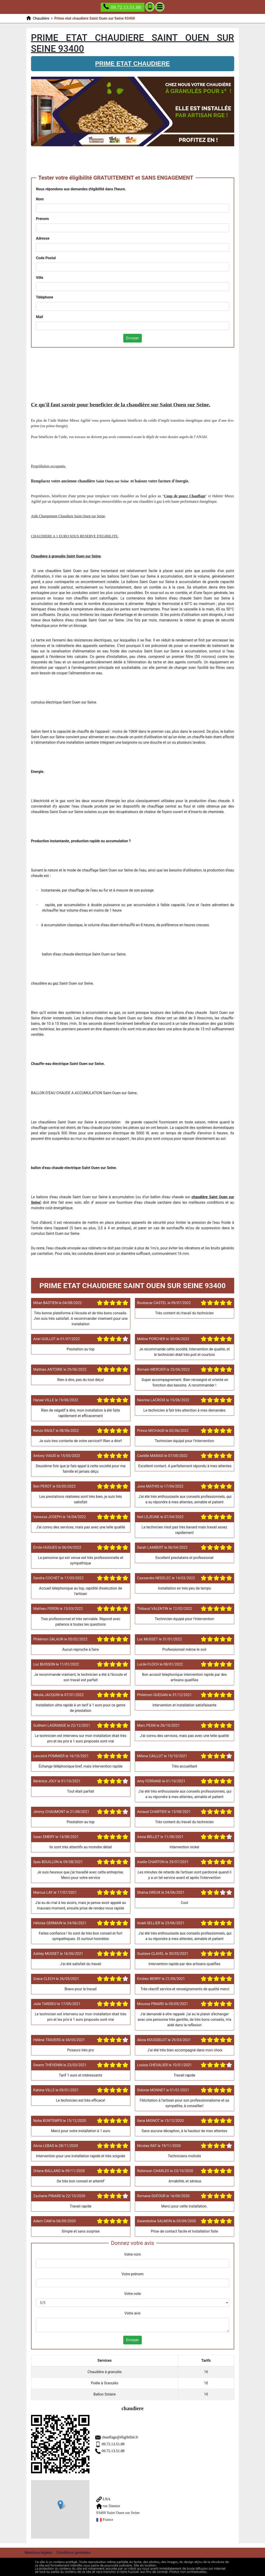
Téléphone (44, 297)
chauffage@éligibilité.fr (121, 2437)
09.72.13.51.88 (114, 2444)
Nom (40, 199)
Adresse (43, 238)
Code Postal (46, 258)
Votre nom (132, 2254)
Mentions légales (38, 2552)
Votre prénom (132, 2274)
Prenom (42, 219)
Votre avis (132, 2313)
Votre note (132, 2293)
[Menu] (159, 6)
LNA (103, 2499)
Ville (39, 277)
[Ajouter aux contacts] (150, 6)
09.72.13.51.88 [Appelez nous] (122, 7)
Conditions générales (73, 2552)
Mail (39, 317)
